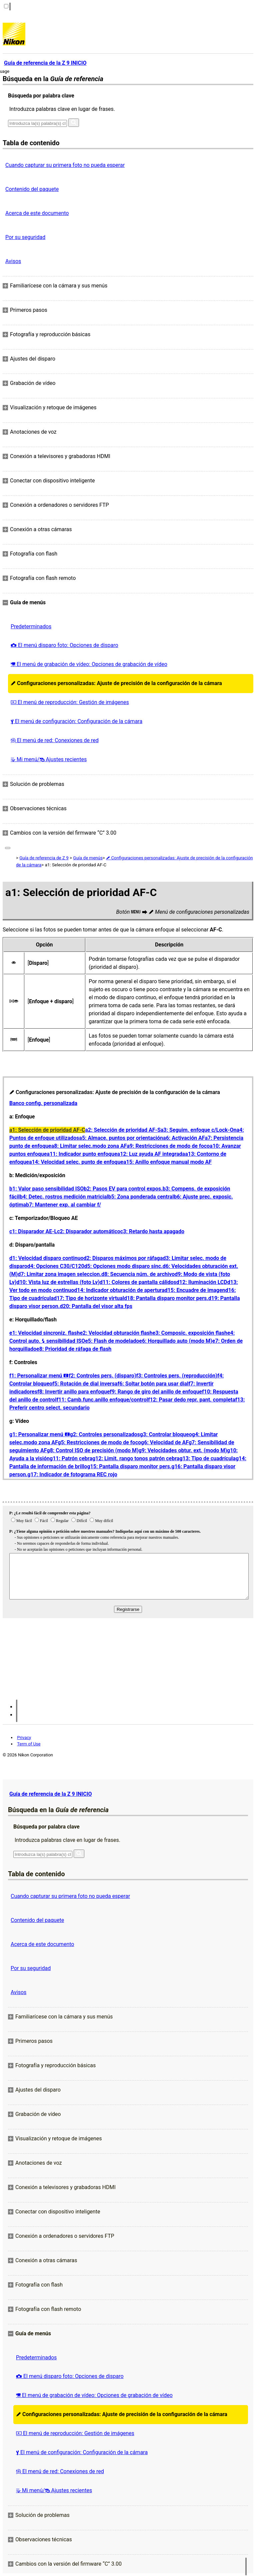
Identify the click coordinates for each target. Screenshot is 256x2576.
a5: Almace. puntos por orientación (121, 1138)
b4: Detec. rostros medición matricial (64, 1197)
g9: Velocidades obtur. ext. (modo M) (183, 1450)
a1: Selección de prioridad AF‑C (47, 1130)
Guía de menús (88, 857)
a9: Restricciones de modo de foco (168, 1146)
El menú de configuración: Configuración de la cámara (76, 721)
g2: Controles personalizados (105, 1434)
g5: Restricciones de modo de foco (99, 1442)
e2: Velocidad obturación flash (116, 1333)
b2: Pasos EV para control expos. (123, 1189)
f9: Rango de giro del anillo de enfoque (156, 1391)
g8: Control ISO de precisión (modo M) (92, 1450)
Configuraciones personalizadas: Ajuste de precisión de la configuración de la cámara (116, 683)
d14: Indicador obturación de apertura (119, 1290)
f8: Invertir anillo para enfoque (73, 1391)
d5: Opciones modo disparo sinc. (123, 1266)
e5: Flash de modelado (112, 1341)
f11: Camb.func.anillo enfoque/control (102, 1400)
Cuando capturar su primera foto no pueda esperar (65, 165)
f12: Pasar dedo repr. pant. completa (191, 1400)
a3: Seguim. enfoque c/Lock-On (199, 1130)
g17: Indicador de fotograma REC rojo (72, 1474)
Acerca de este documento (37, 213)
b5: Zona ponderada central (141, 1197)
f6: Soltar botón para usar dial (152, 1383)
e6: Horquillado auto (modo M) (175, 1341)
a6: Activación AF (184, 1138)
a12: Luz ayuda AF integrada (151, 1154)
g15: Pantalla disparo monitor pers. (129, 1466)
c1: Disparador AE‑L (33, 1231)
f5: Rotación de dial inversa (84, 1383)
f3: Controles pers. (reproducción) (176, 1375)
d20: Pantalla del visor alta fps (96, 1306)
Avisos (13, 261)
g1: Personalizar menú (39, 1434)
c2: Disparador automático (88, 1231)
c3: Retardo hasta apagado (152, 1231)
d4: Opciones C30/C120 (55, 1266)
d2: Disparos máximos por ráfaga (123, 1258)
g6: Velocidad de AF (165, 1442)
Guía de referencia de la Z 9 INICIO (50, 1794)
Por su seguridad (25, 237)
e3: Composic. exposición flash (189, 1333)
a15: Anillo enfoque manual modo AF (167, 1162)
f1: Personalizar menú (39, 1375)
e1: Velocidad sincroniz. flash (44, 1333)
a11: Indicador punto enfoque (82, 1154)
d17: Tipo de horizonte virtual (89, 1298)
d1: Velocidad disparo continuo (46, 1258)
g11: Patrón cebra (71, 1458)
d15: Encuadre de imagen (195, 1290)
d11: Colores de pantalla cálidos (138, 1282)
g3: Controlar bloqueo (166, 1434)
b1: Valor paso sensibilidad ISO (46, 1189)
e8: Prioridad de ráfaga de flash (73, 1349)
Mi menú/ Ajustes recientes (49, 759)
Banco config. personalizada (43, 1103)
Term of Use (28, 1743)
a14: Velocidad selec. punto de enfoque (76, 1162)
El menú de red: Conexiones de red (55, 740)
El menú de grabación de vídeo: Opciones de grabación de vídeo (89, 664)
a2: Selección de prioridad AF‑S (123, 1130)
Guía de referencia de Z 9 (43, 857)
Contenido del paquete (32, 189)
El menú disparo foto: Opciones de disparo (64, 645)
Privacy (24, 1737)
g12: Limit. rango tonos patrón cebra (135, 1458)
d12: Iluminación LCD (201, 1282)
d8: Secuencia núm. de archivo (138, 1274)
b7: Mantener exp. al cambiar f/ (63, 1205)
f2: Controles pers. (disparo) (102, 1375)
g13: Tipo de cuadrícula (207, 1458)
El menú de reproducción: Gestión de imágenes (70, 702)
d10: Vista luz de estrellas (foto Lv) (57, 1282)
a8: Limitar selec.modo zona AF (89, 1146)
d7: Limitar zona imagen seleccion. (59, 1274)
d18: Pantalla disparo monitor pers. (166, 1298)
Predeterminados (31, 626)
